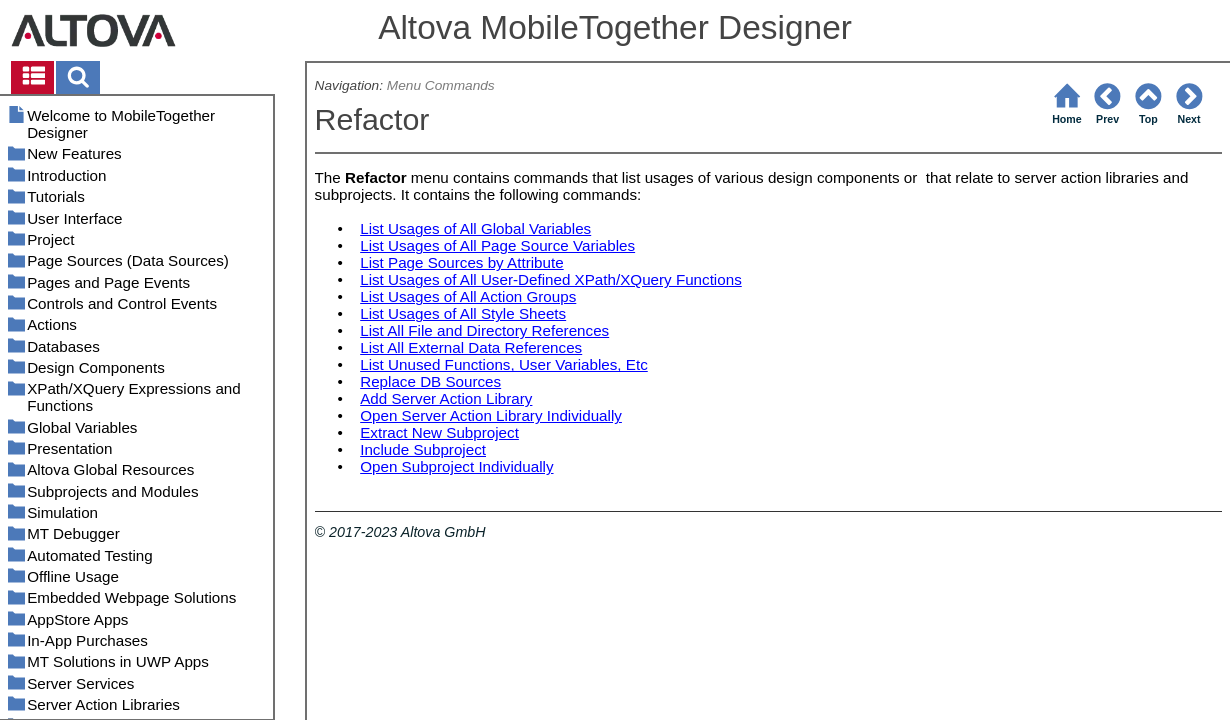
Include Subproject (423, 449)
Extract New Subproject (439, 432)
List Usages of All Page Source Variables (497, 245)
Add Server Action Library (446, 398)
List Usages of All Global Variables (475, 228)
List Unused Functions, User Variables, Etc (504, 364)
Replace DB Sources (430, 381)
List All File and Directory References (484, 330)
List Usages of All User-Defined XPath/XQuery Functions (551, 279)
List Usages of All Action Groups (468, 296)
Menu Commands (441, 85)
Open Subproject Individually (456, 466)
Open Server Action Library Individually (491, 415)
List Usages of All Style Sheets (463, 313)
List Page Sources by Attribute (461, 262)
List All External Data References (471, 347)
